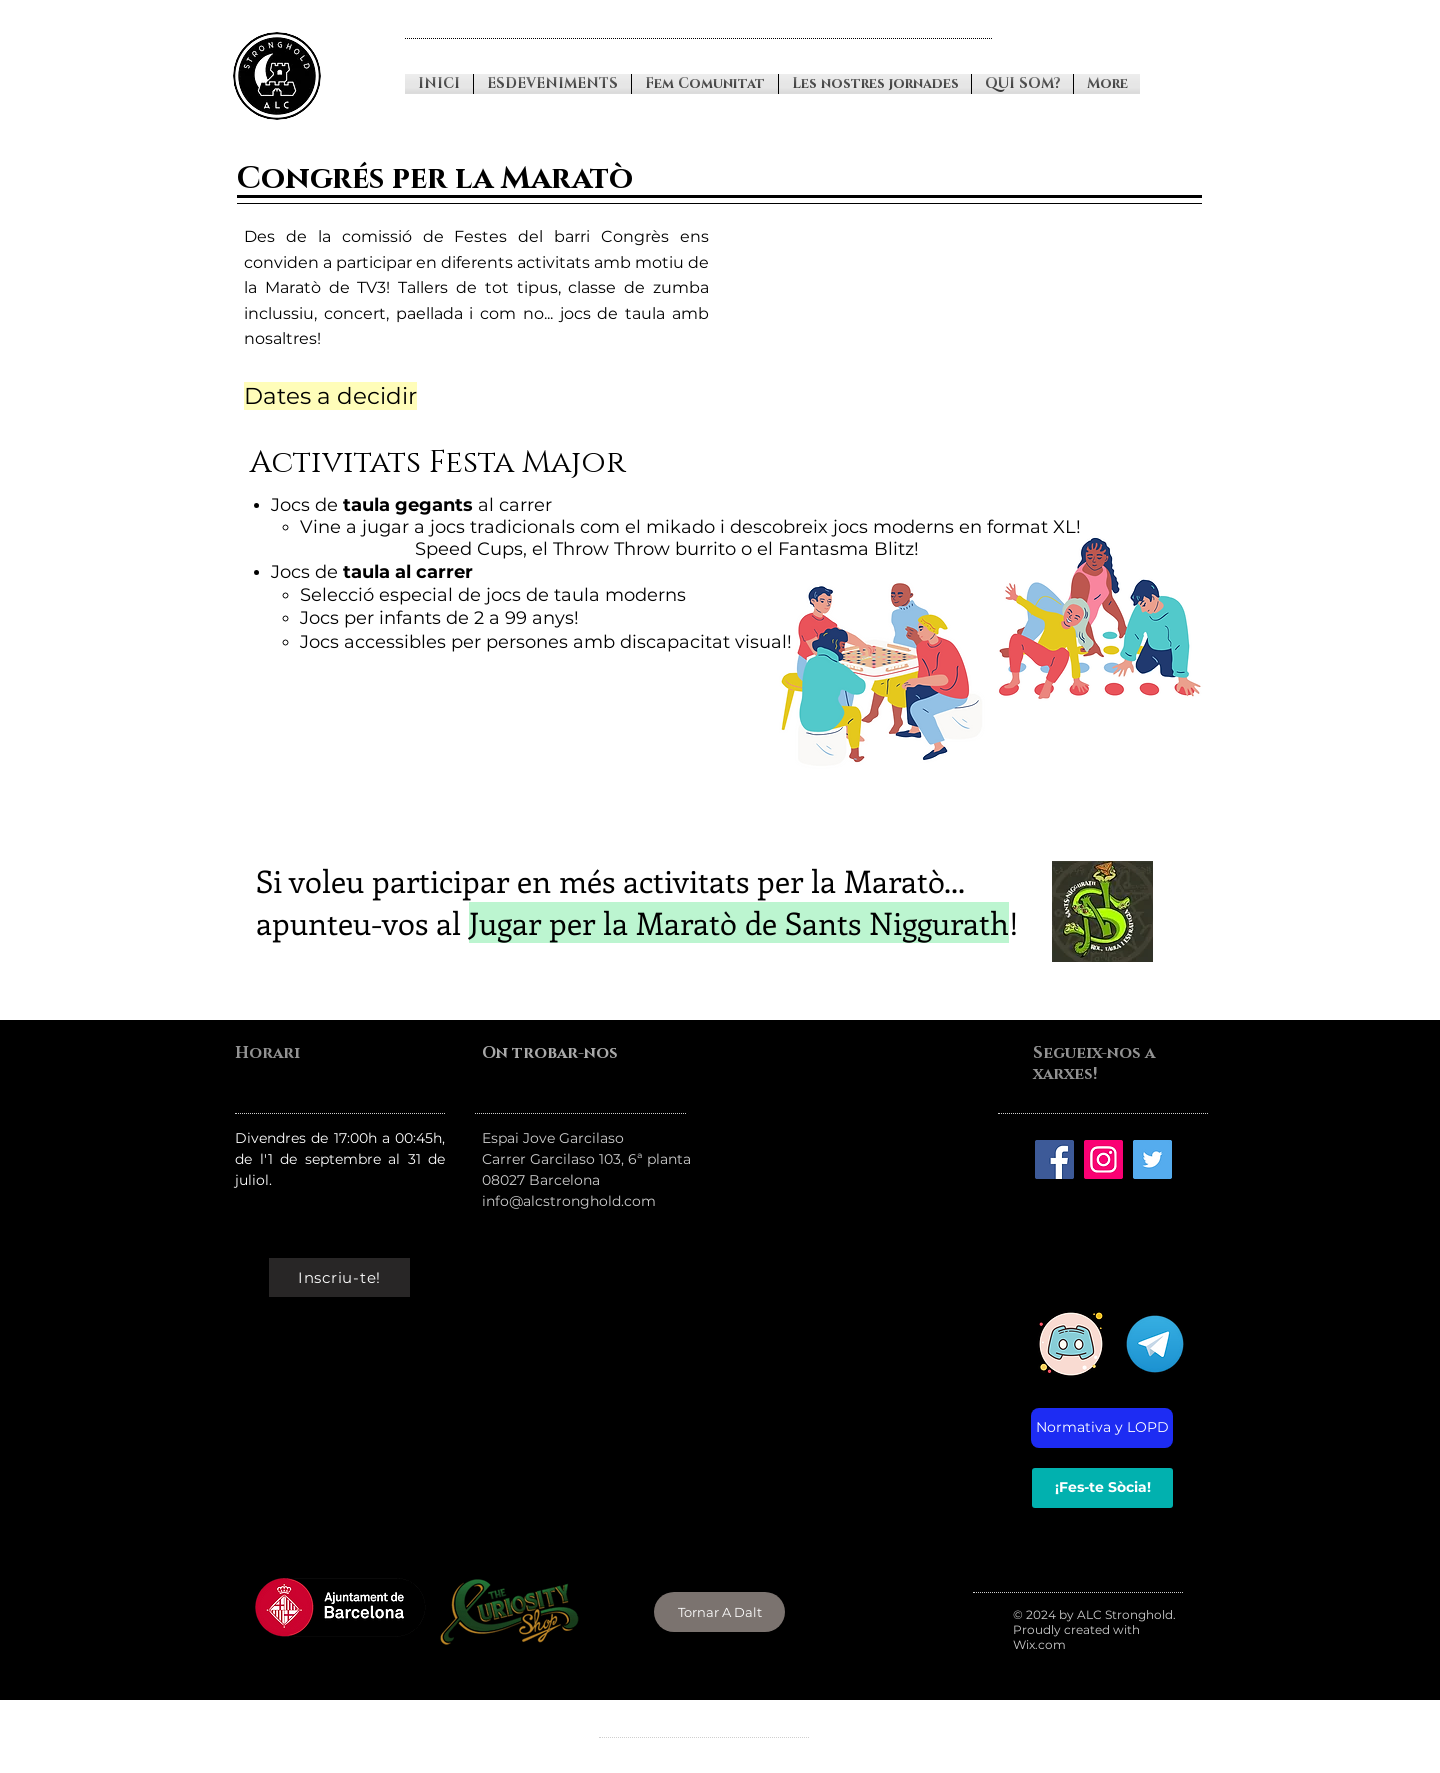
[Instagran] (1103, 1159)
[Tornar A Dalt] (719, 1612)
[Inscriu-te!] (339, 1277)
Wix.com (1039, 1644)
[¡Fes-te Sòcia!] (1102, 1488)
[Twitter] (1152, 1159)
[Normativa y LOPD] (1102, 1428)
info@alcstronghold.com (569, 1201)
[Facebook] (1054, 1159)
